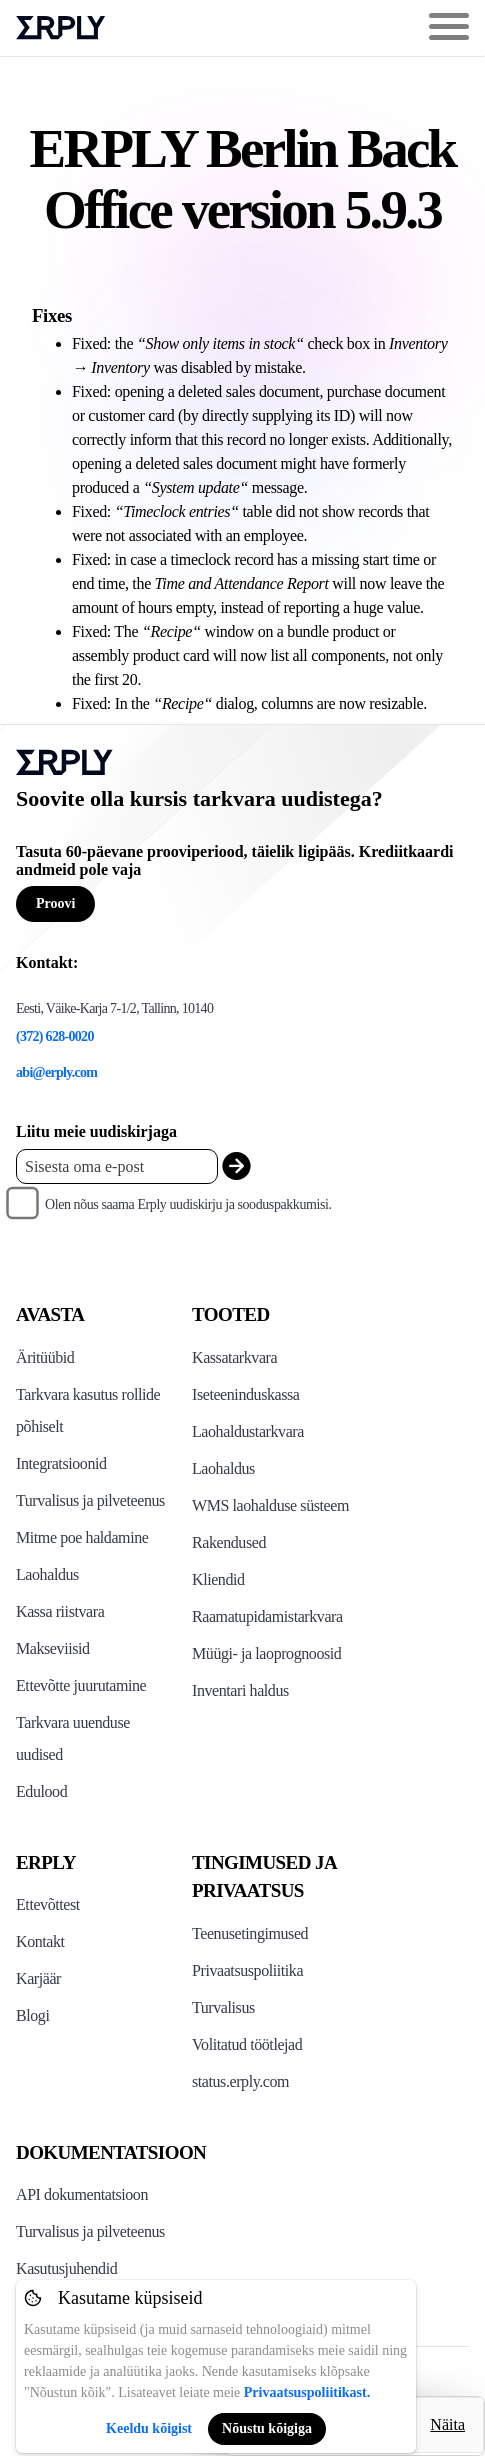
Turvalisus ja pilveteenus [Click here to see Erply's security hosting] (90, 2231)
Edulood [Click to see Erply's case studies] (41, 1791)
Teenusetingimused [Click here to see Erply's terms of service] (250, 1933)
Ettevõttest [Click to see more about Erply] (48, 1904)
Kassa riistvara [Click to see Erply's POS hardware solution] (60, 1611)
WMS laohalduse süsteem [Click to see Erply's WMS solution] (270, 1505)
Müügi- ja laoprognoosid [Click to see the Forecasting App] (266, 1653)
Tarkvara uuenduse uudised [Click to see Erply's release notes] (73, 1738)
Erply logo (61, 28)
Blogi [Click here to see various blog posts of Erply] (32, 2015)
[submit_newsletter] (236, 1166)
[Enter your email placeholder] (117, 1166)
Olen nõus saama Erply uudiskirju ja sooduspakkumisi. (188, 1204)
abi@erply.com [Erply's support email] (56, 1072)
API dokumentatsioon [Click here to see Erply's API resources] (82, 2194)
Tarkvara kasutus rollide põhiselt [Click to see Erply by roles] (88, 1410)
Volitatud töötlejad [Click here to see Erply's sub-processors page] (247, 2044)
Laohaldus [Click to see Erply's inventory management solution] (47, 1574)
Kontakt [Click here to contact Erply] (40, 1941)
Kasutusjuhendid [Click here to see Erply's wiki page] (66, 2268)
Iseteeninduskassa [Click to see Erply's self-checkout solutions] (246, 1394)
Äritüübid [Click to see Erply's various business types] (45, 1357)
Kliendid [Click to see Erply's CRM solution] (218, 1579)
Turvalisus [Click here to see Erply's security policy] (223, 2007)
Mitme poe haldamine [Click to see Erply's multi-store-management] (82, 1537)
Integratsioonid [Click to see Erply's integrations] (61, 1463)
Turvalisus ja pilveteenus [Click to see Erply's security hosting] (90, 1500)
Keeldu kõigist (149, 2428)
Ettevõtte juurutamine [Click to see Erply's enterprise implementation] (81, 1685)
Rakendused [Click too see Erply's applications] (229, 1542)
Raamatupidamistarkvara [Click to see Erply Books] (267, 1616)
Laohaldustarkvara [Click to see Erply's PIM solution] (248, 1431)
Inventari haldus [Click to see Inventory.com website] (240, 1690)
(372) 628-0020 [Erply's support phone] (55, 1036)
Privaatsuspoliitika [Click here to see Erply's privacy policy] (247, 1970)
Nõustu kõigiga (267, 2428)
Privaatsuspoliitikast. (307, 2392)
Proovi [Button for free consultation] (55, 903)
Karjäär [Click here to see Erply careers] (38, 1978)
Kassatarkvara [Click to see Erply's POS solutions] (234, 1357)
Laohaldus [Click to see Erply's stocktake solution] (223, 1468)
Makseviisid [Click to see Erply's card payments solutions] (53, 1648)
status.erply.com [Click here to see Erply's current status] (240, 2081)
